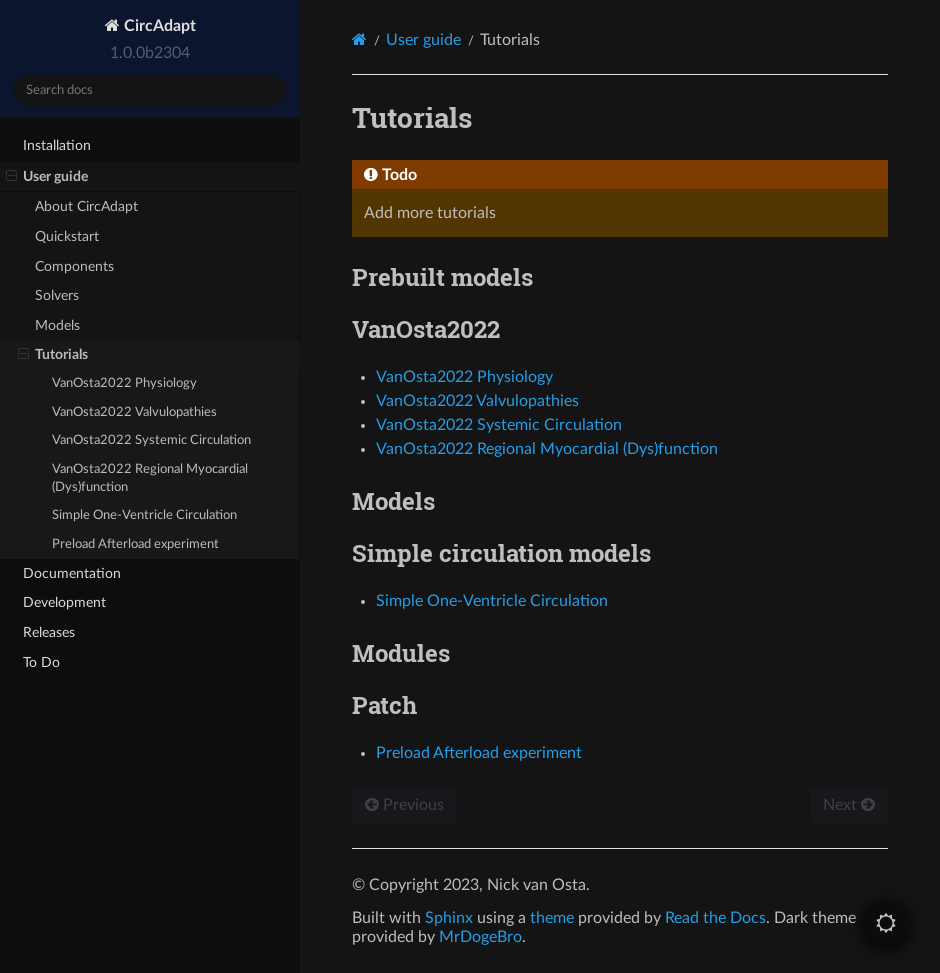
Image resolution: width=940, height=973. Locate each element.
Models (57, 325)
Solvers (57, 295)
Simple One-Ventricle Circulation (144, 515)
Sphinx (449, 918)
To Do (41, 662)
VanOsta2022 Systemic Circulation (151, 440)
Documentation (72, 573)
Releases (49, 632)
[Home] (359, 39)
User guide (47, 177)
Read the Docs (715, 918)
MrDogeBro (480, 937)
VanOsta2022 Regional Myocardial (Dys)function (150, 478)
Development (64, 602)
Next (849, 805)
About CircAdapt (86, 206)
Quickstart (67, 236)
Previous (404, 805)
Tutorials (53, 355)
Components (74, 266)
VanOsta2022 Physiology (124, 383)
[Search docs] (150, 90)
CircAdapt (158, 26)
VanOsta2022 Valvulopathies (134, 412)
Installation (57, 145)
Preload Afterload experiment (135, 544)
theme (552, 918)
